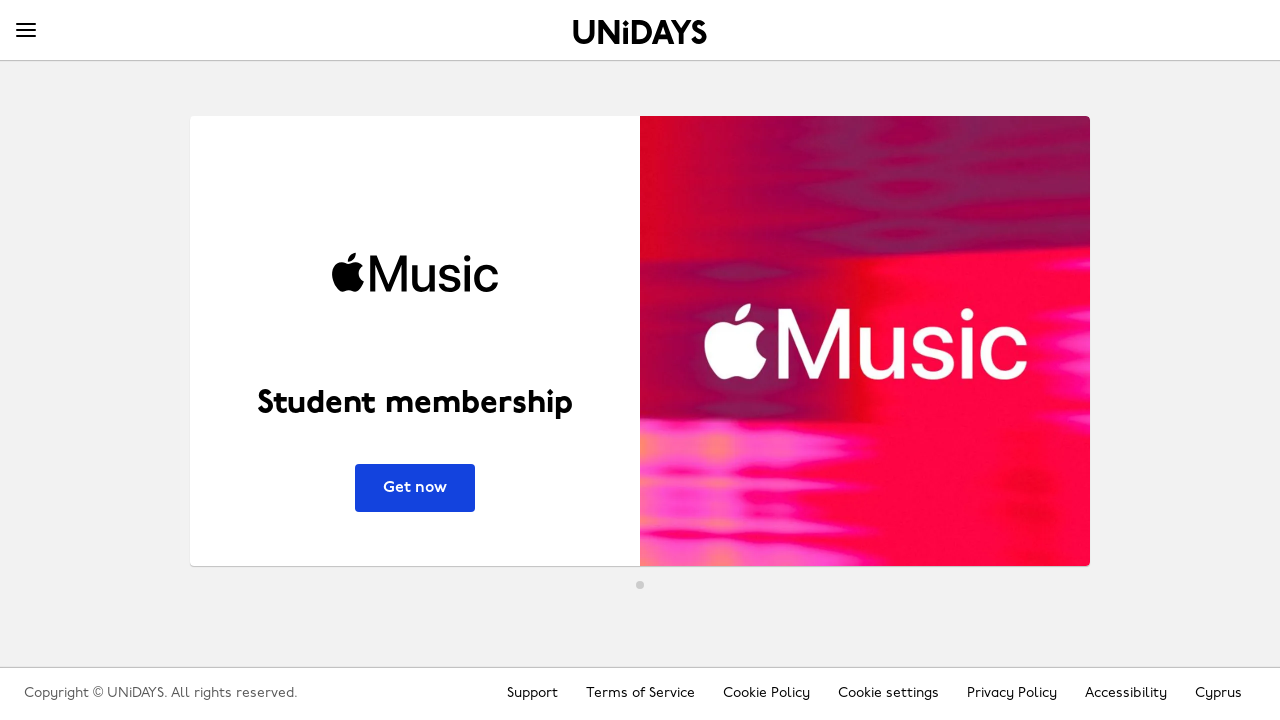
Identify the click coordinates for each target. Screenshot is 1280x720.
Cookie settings (888, 693)
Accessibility (1126, 693)
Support (532, 693)
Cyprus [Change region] (1218, 693)
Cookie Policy (766, 693)
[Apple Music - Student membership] (640, 341)
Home (640, 32)
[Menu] (26, 31)
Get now (415, 488)
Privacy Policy (1012, 693)
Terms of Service (640, 693)
